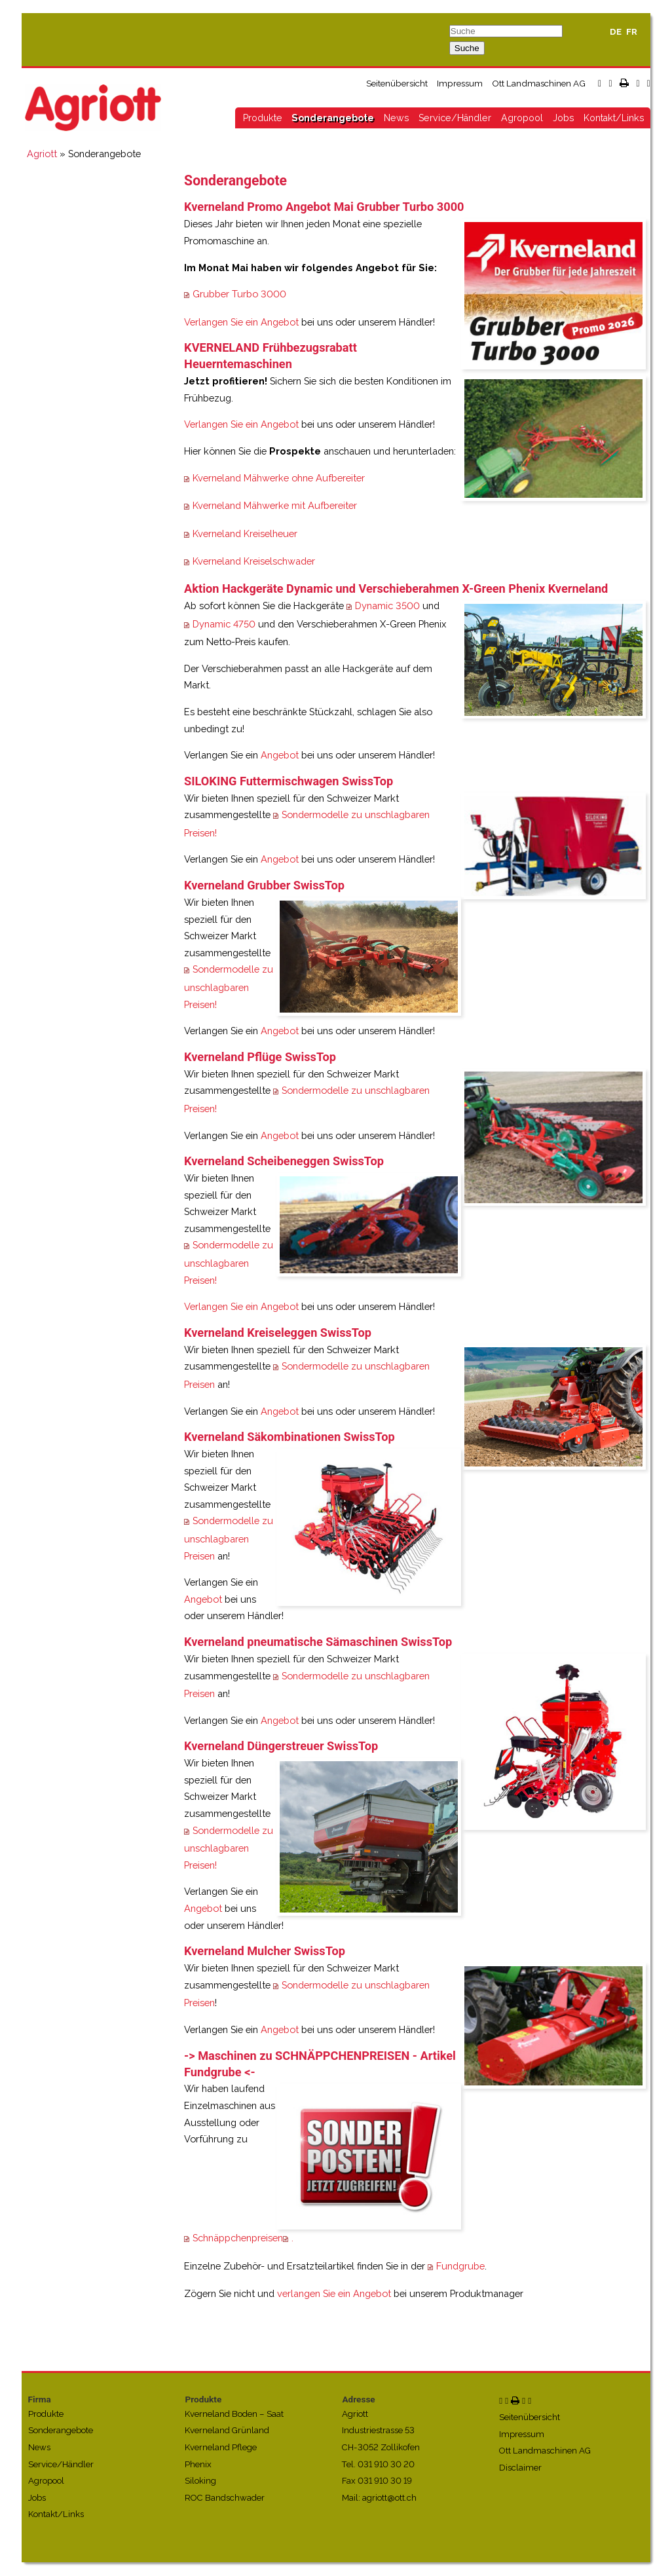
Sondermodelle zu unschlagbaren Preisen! (228, 986)
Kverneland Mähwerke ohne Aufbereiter (279, 477)
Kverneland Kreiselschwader (254, 561)
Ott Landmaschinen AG (539, 83)
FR (631, 32)
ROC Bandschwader (225, 2498)
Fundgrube (460, 2265)
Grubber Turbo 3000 (239, 293)
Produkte (262, 118)
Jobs (563, 118)
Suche (467, 48)
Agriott (42, 153)
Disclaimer (520, 2468)
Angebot (280, 754)
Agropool (522, 118)
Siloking (200, 2481)
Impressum (460, 83)
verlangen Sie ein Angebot (334, 2293)
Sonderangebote (332, 118)
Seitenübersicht (397, 83)
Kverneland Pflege (221, 2447)
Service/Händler (455, 118)
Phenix (198, 2464)
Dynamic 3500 (387, 605)
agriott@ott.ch (389, 2498)
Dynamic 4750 (224, 623)
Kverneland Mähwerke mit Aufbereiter (275, 505)
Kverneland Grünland (227, 2430)
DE (616, 32)
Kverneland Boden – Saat (234, 2414)
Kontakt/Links (614, 118)
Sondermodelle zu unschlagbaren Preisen (228, 1538)
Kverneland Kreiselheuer (245, 533)
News (396, 118)
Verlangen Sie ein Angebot (241, 321)
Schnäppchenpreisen (238, 2237)
